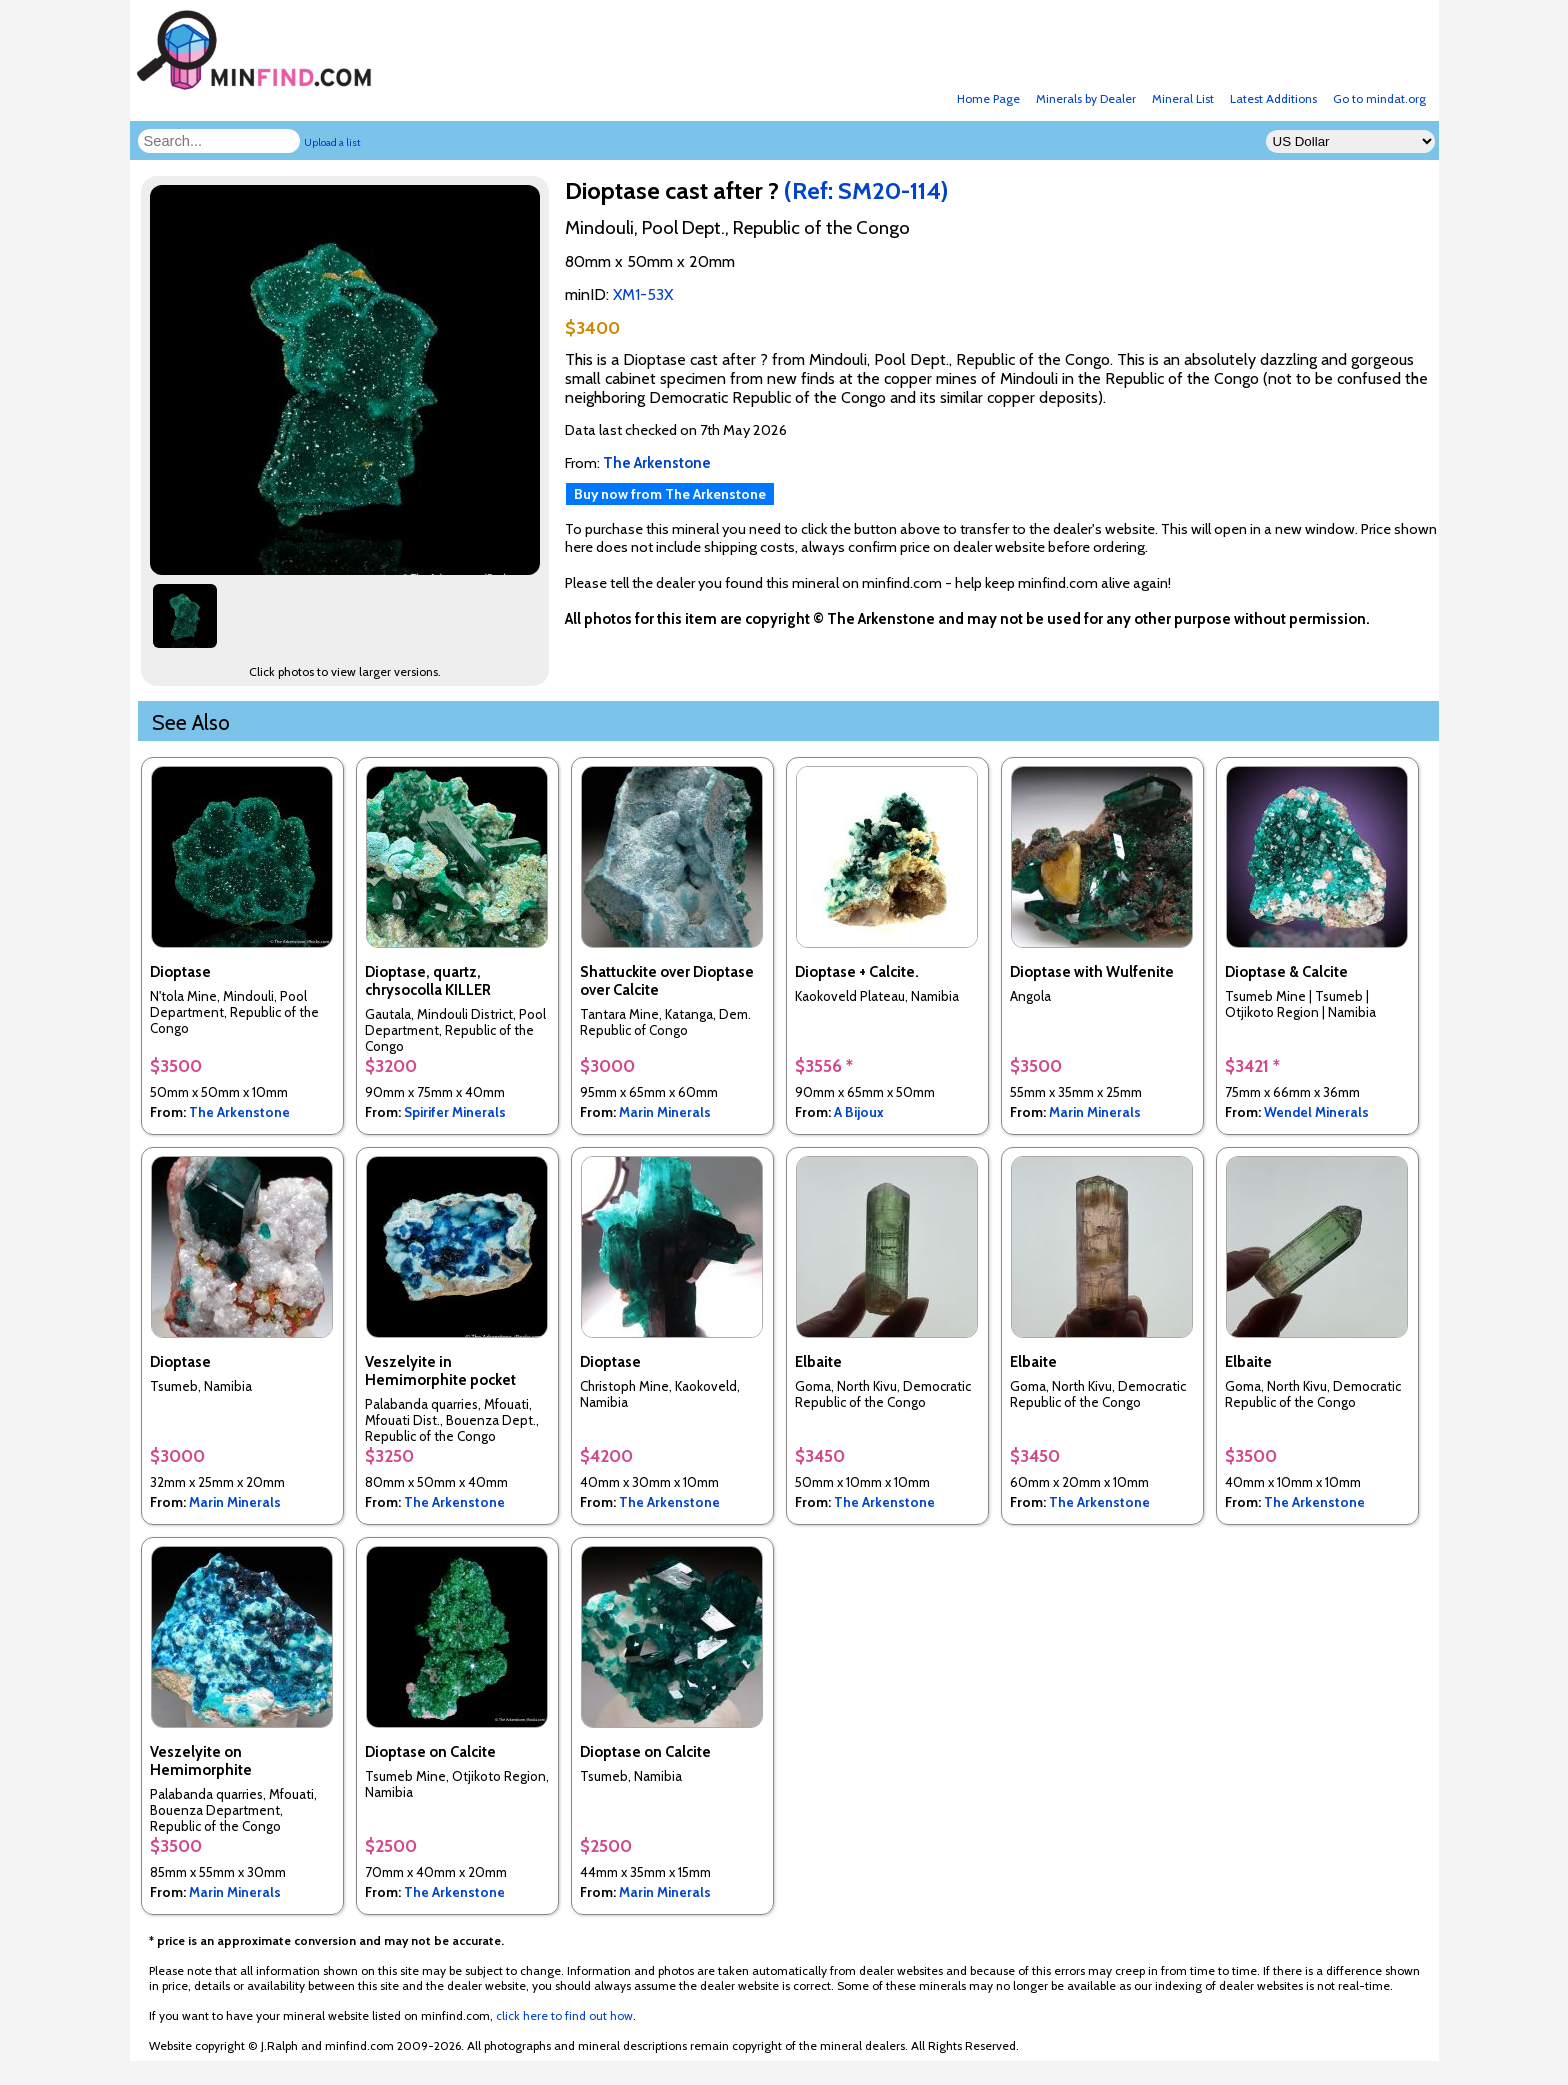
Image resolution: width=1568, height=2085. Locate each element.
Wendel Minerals (1316, 1112)
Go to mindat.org (1379, 98)
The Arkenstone (239, 1112)
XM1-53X (643, 294)
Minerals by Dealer (1086, 98)
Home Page (988, 98)
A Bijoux (859, 1112)
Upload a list (332, 142)
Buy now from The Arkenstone (670, 494)
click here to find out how (564, 2015)
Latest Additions (1273, 98)
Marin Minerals (665, 1112)
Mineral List (1183, 98)
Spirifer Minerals (455, 1112)
